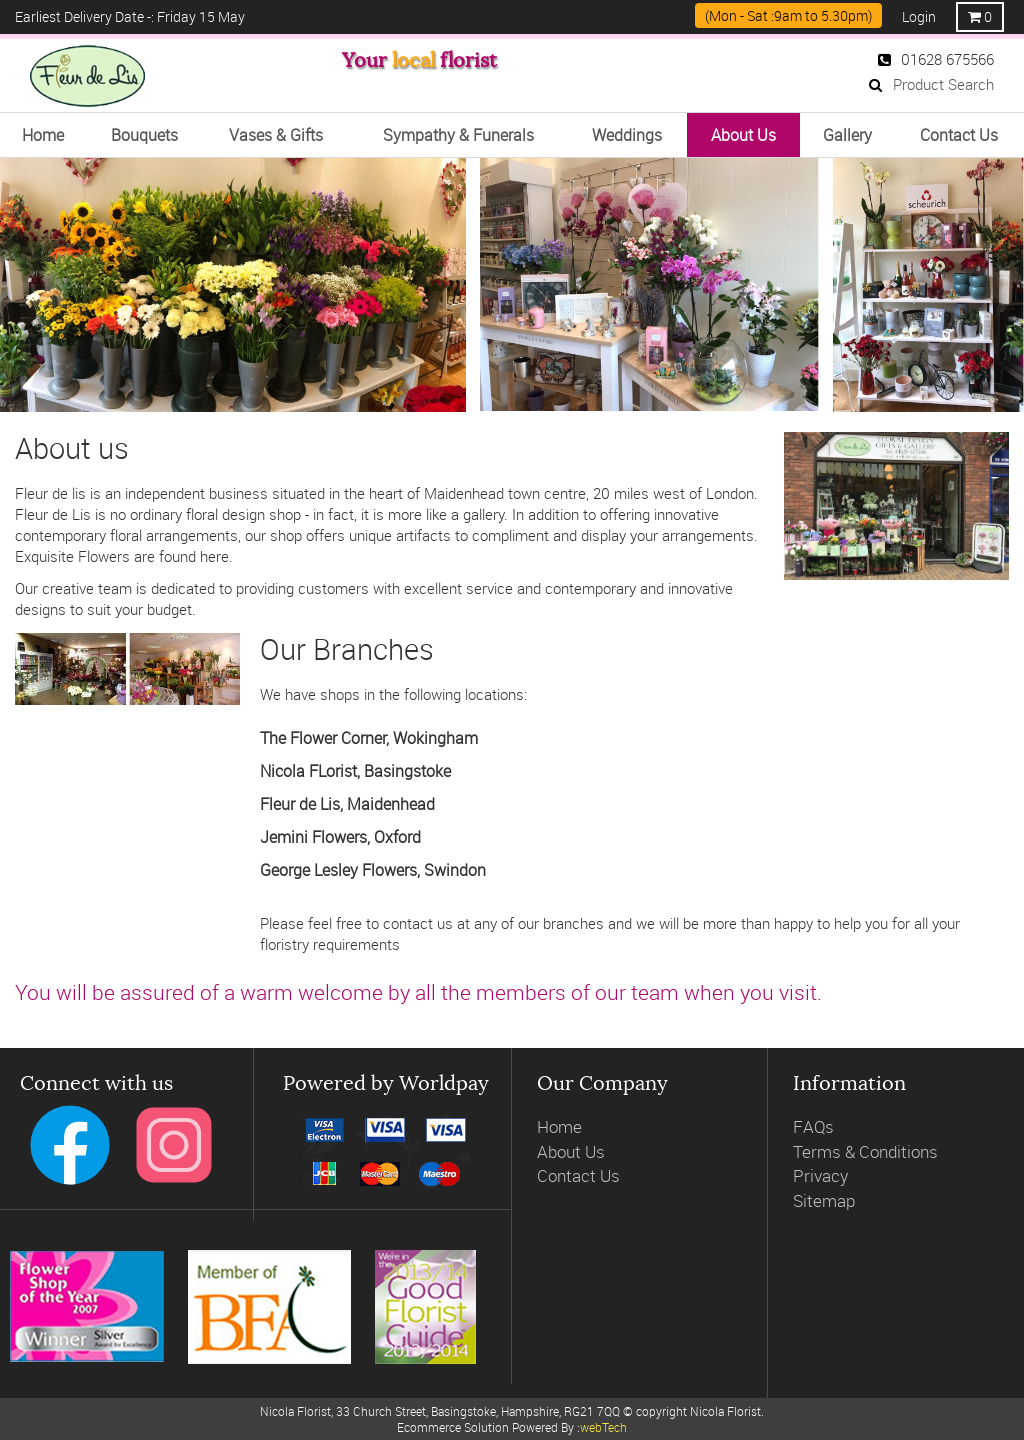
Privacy (820, 1175)
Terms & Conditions (865, 1151)
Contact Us (578, 1175)
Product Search (931, 84)
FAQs (813, 1126)
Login (919, 16)
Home (559, 1126)
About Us (571, 1151)
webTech (603, 1427)
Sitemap (824, 1200)
